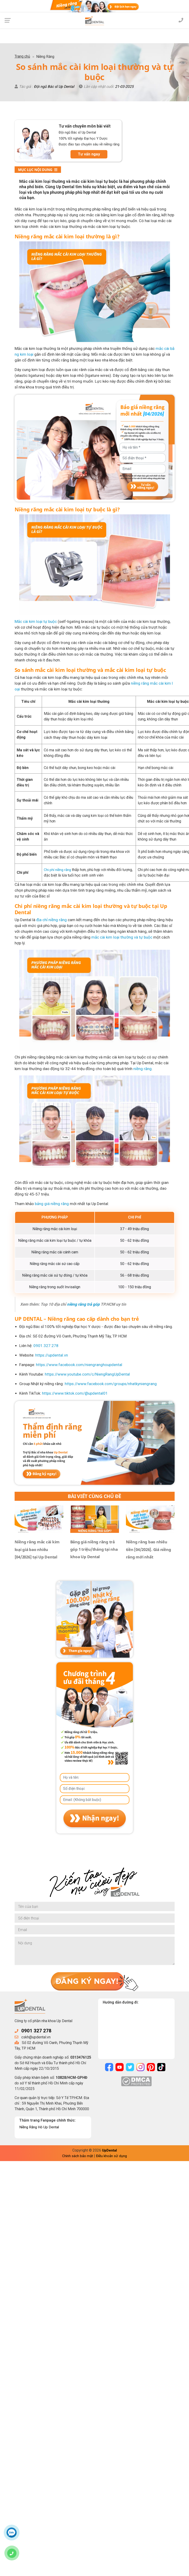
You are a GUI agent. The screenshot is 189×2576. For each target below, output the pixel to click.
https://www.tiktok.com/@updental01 (75, 1393)
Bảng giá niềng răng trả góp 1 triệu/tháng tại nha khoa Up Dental (94, 1549)
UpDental (109, 2150)
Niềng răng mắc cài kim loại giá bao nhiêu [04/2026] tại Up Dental (37, 1549)
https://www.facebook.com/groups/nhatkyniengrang (111, 1383)
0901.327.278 (45, 1345)
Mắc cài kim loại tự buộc (36, 621)
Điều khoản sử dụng (112, 2156)
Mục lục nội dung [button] (37, 169)
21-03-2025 (124, 86)
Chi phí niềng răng (58, 869)
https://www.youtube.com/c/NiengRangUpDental (87, 1374)
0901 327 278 (36, 2031)
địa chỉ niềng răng (51, 919)
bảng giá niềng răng (52, 1203)
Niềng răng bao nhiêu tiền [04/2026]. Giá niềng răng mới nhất (148, 1549)
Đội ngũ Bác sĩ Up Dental (54, 86)
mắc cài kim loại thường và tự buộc (121, 937)
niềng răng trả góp (83, 1304)
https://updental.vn (51, 1355)
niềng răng (142, 1068)
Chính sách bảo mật (77, 2156)
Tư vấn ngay (89, 154)
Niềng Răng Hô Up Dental (39, 2127)
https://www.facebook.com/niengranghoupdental (79, 1364)
